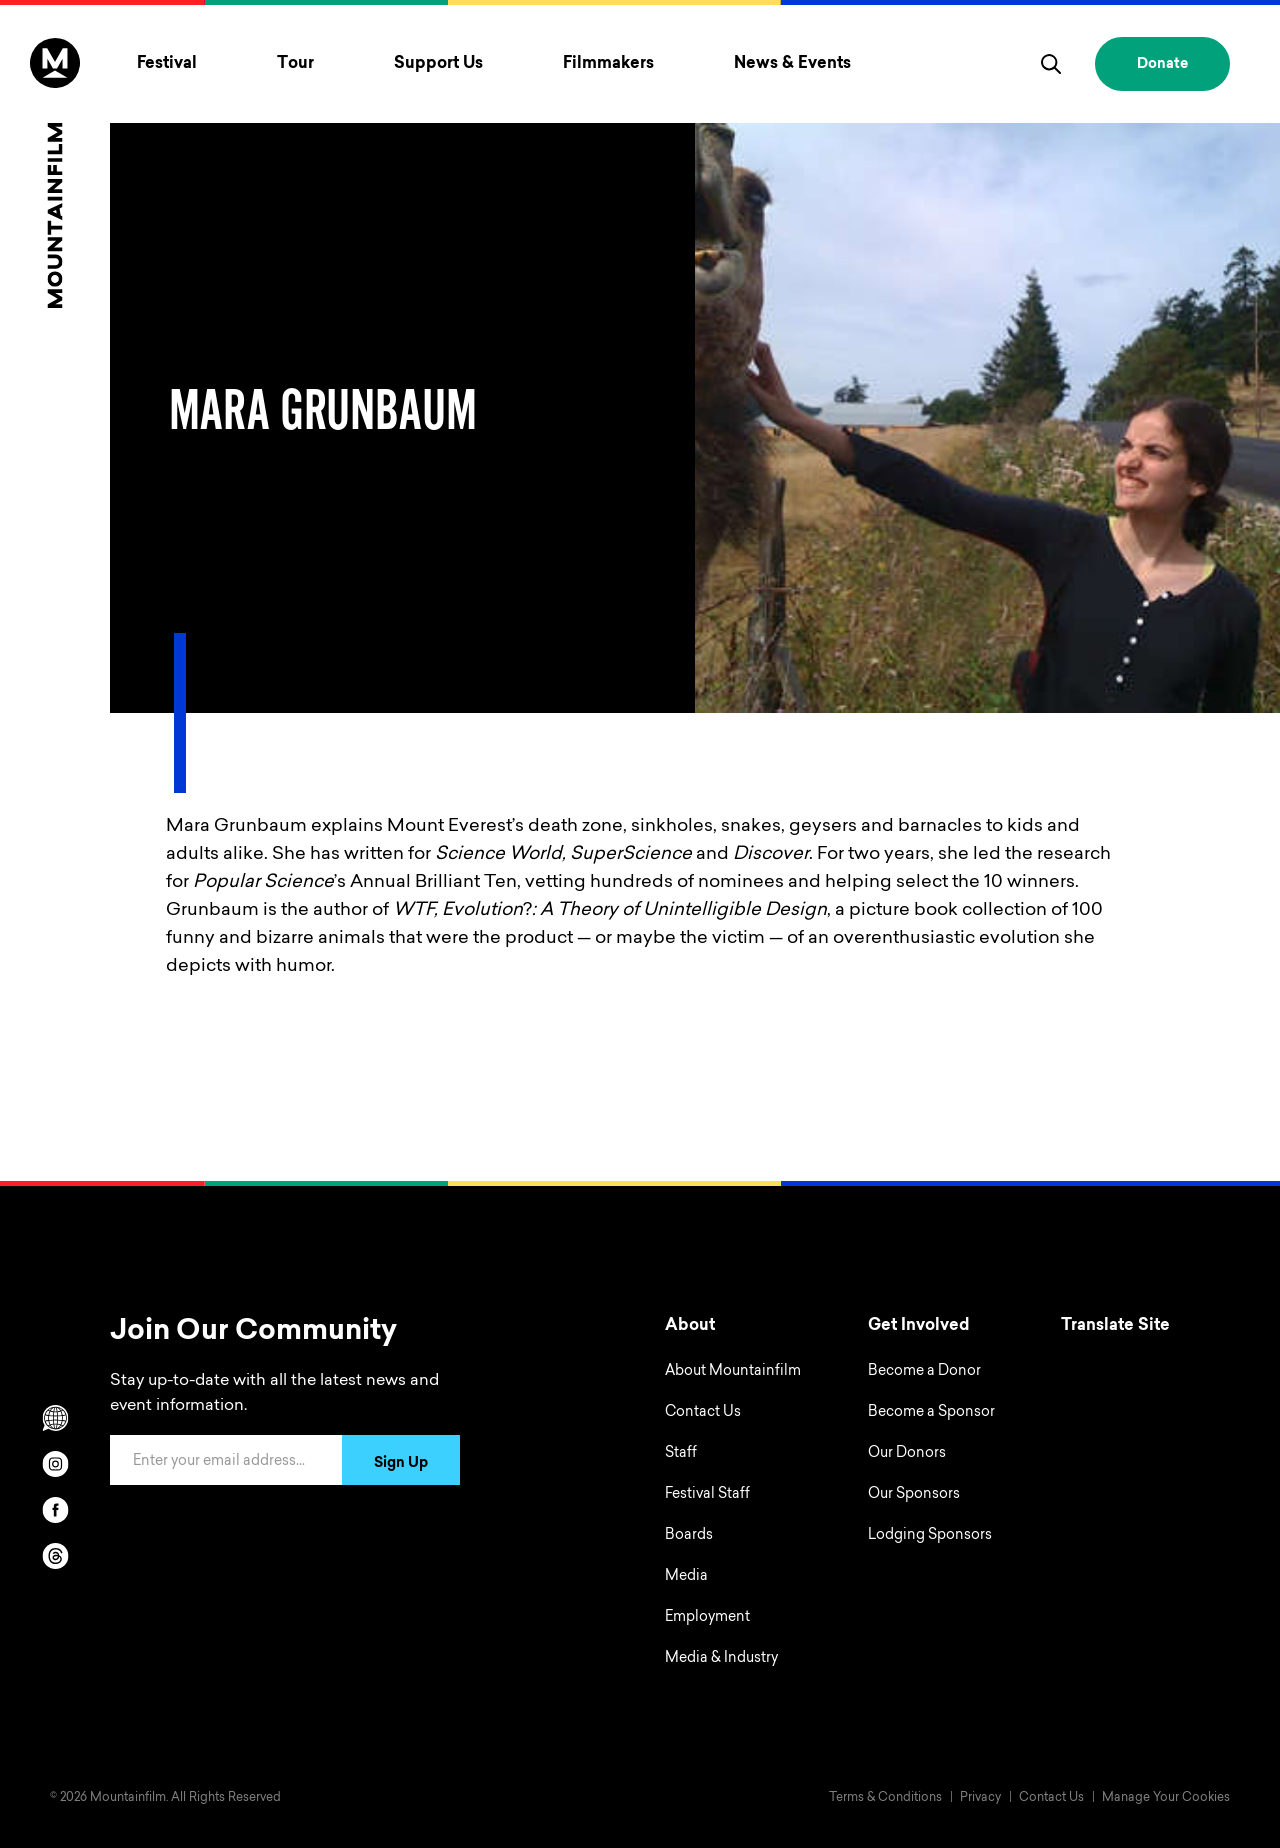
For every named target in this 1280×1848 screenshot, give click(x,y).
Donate (1162, 65)
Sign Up (401, 1464)
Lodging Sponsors (930, 1536)
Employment (707, 1618)
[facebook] (55, 1510)
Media (686, 1577)
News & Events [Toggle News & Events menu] (792, 64)
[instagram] (55, 1464)
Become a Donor (924, 1372)
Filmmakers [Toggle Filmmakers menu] (608, 64)
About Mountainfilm (733, 1372)
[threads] (55, 1556)
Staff (681, 1454)
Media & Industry (721, 1659)
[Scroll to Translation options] (55, 1418)
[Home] (55, 173)
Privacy (980, 1798)
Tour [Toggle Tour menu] (295, 64)
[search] (1051, 64)
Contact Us (703, 1413)
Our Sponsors (914, 1495)
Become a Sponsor (931, 1413)
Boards (689, 1536)
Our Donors (907, 1454)
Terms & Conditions (885, 1798)
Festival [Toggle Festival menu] (167, 64)
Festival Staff (707, 1495)
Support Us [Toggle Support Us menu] (438, 64)
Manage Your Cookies (1166, 1798)
